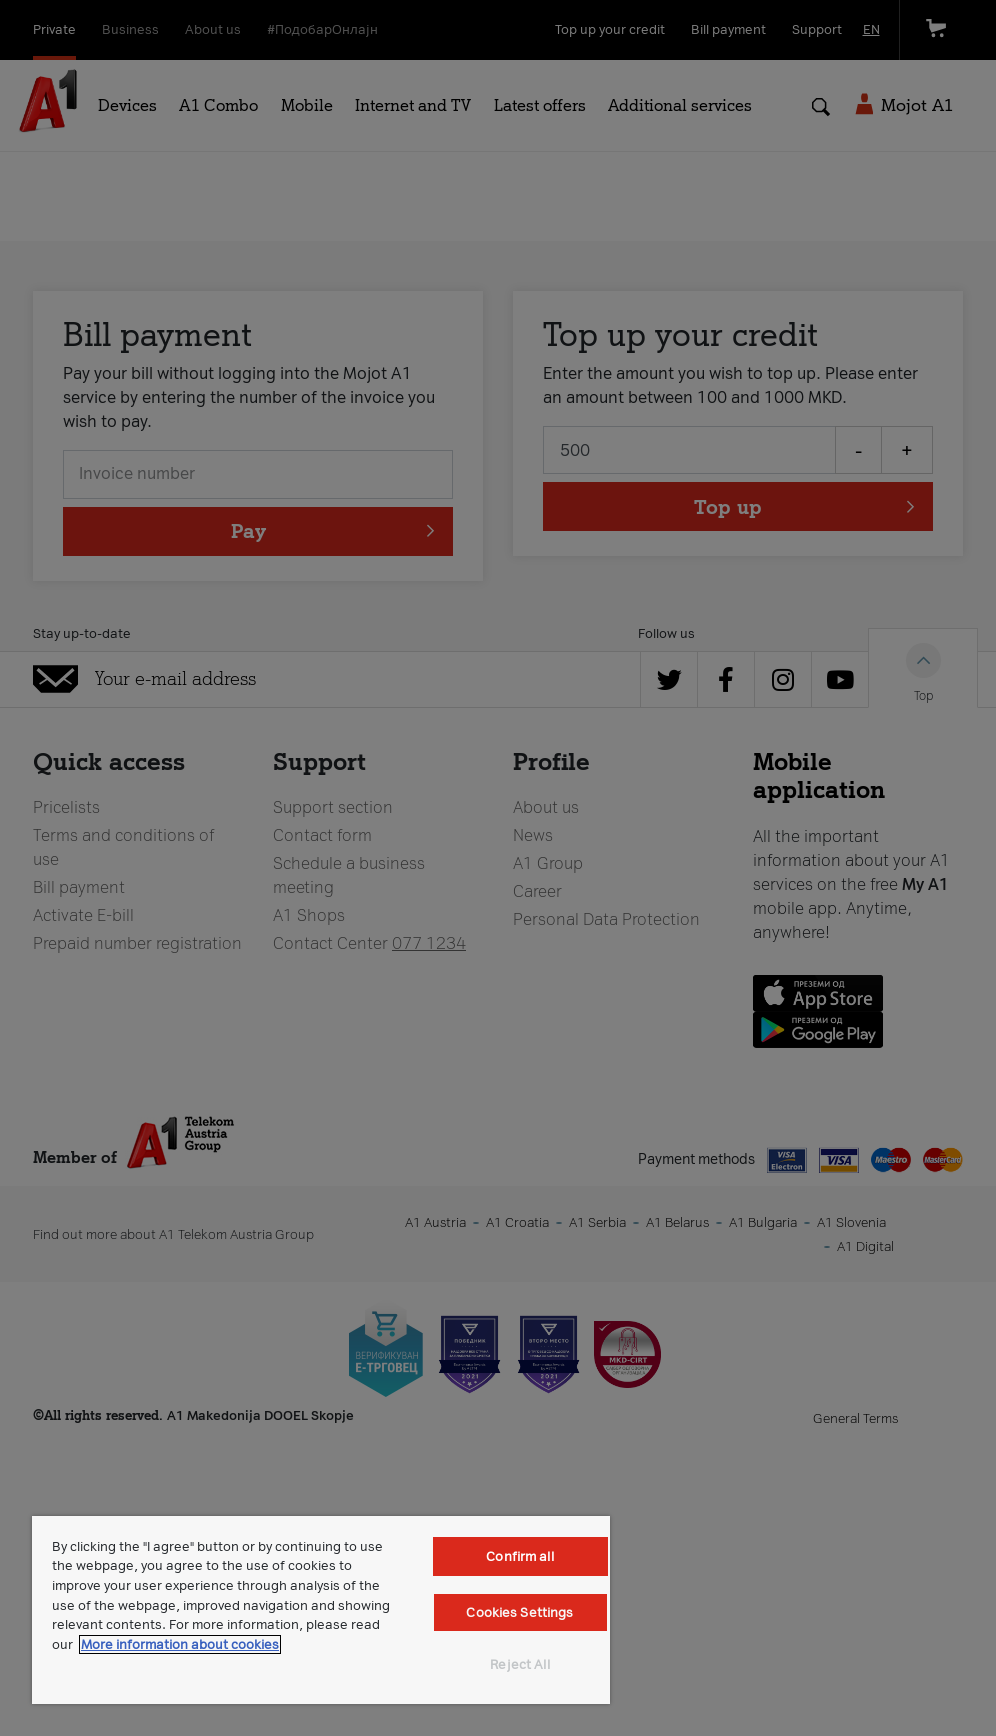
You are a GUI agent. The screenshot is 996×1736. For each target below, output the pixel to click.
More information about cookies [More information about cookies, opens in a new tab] (180, 1644)
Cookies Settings (519, 1612)
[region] (321, 1610)
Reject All (519, 1664)
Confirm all (519, 1556)
